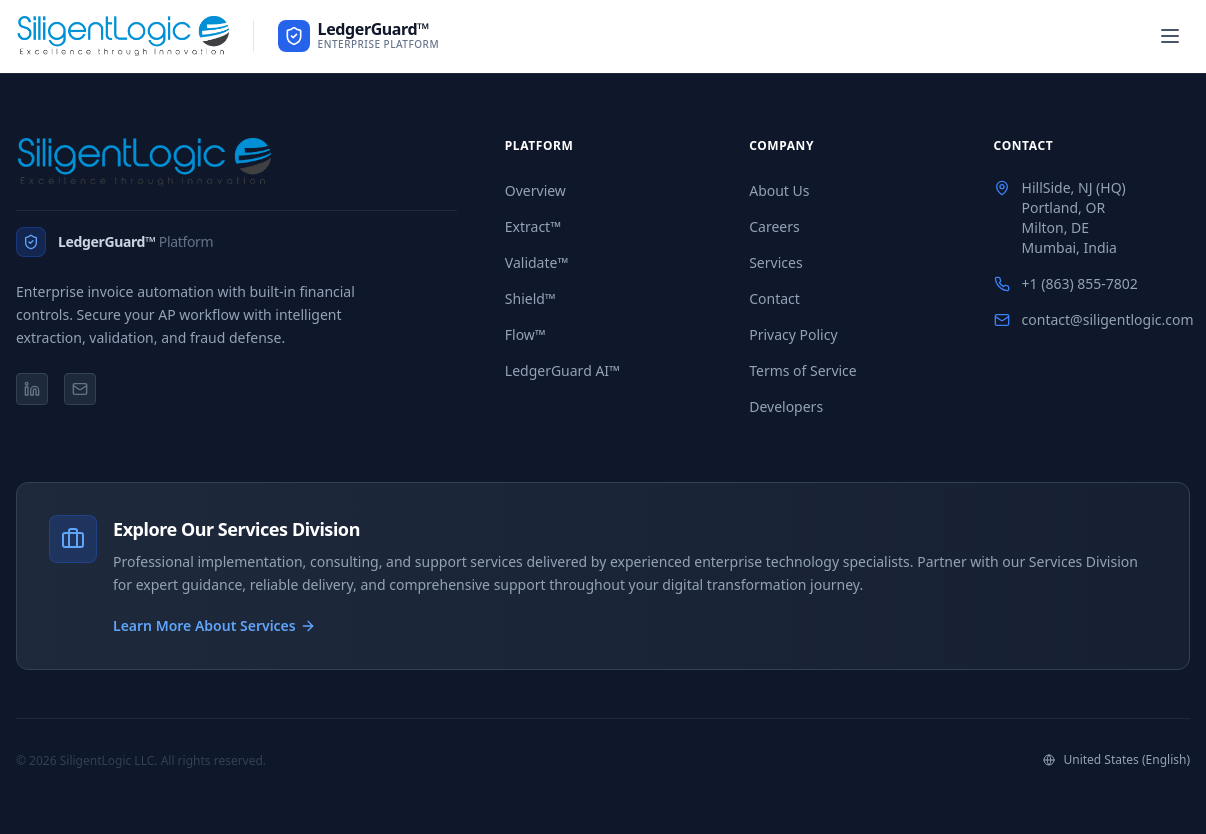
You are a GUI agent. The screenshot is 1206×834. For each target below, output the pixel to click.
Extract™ (533, 226)
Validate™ (536, 262)
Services (775, 262)
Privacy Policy (793, 334)
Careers (774, 226)
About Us (779, 190)
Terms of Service (803, 370)
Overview (535, 190)
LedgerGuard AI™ (562, 370)
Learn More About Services (214, 625)
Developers (786, 406)
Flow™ (525, 334)
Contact (774, 298)
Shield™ (530, 298)
